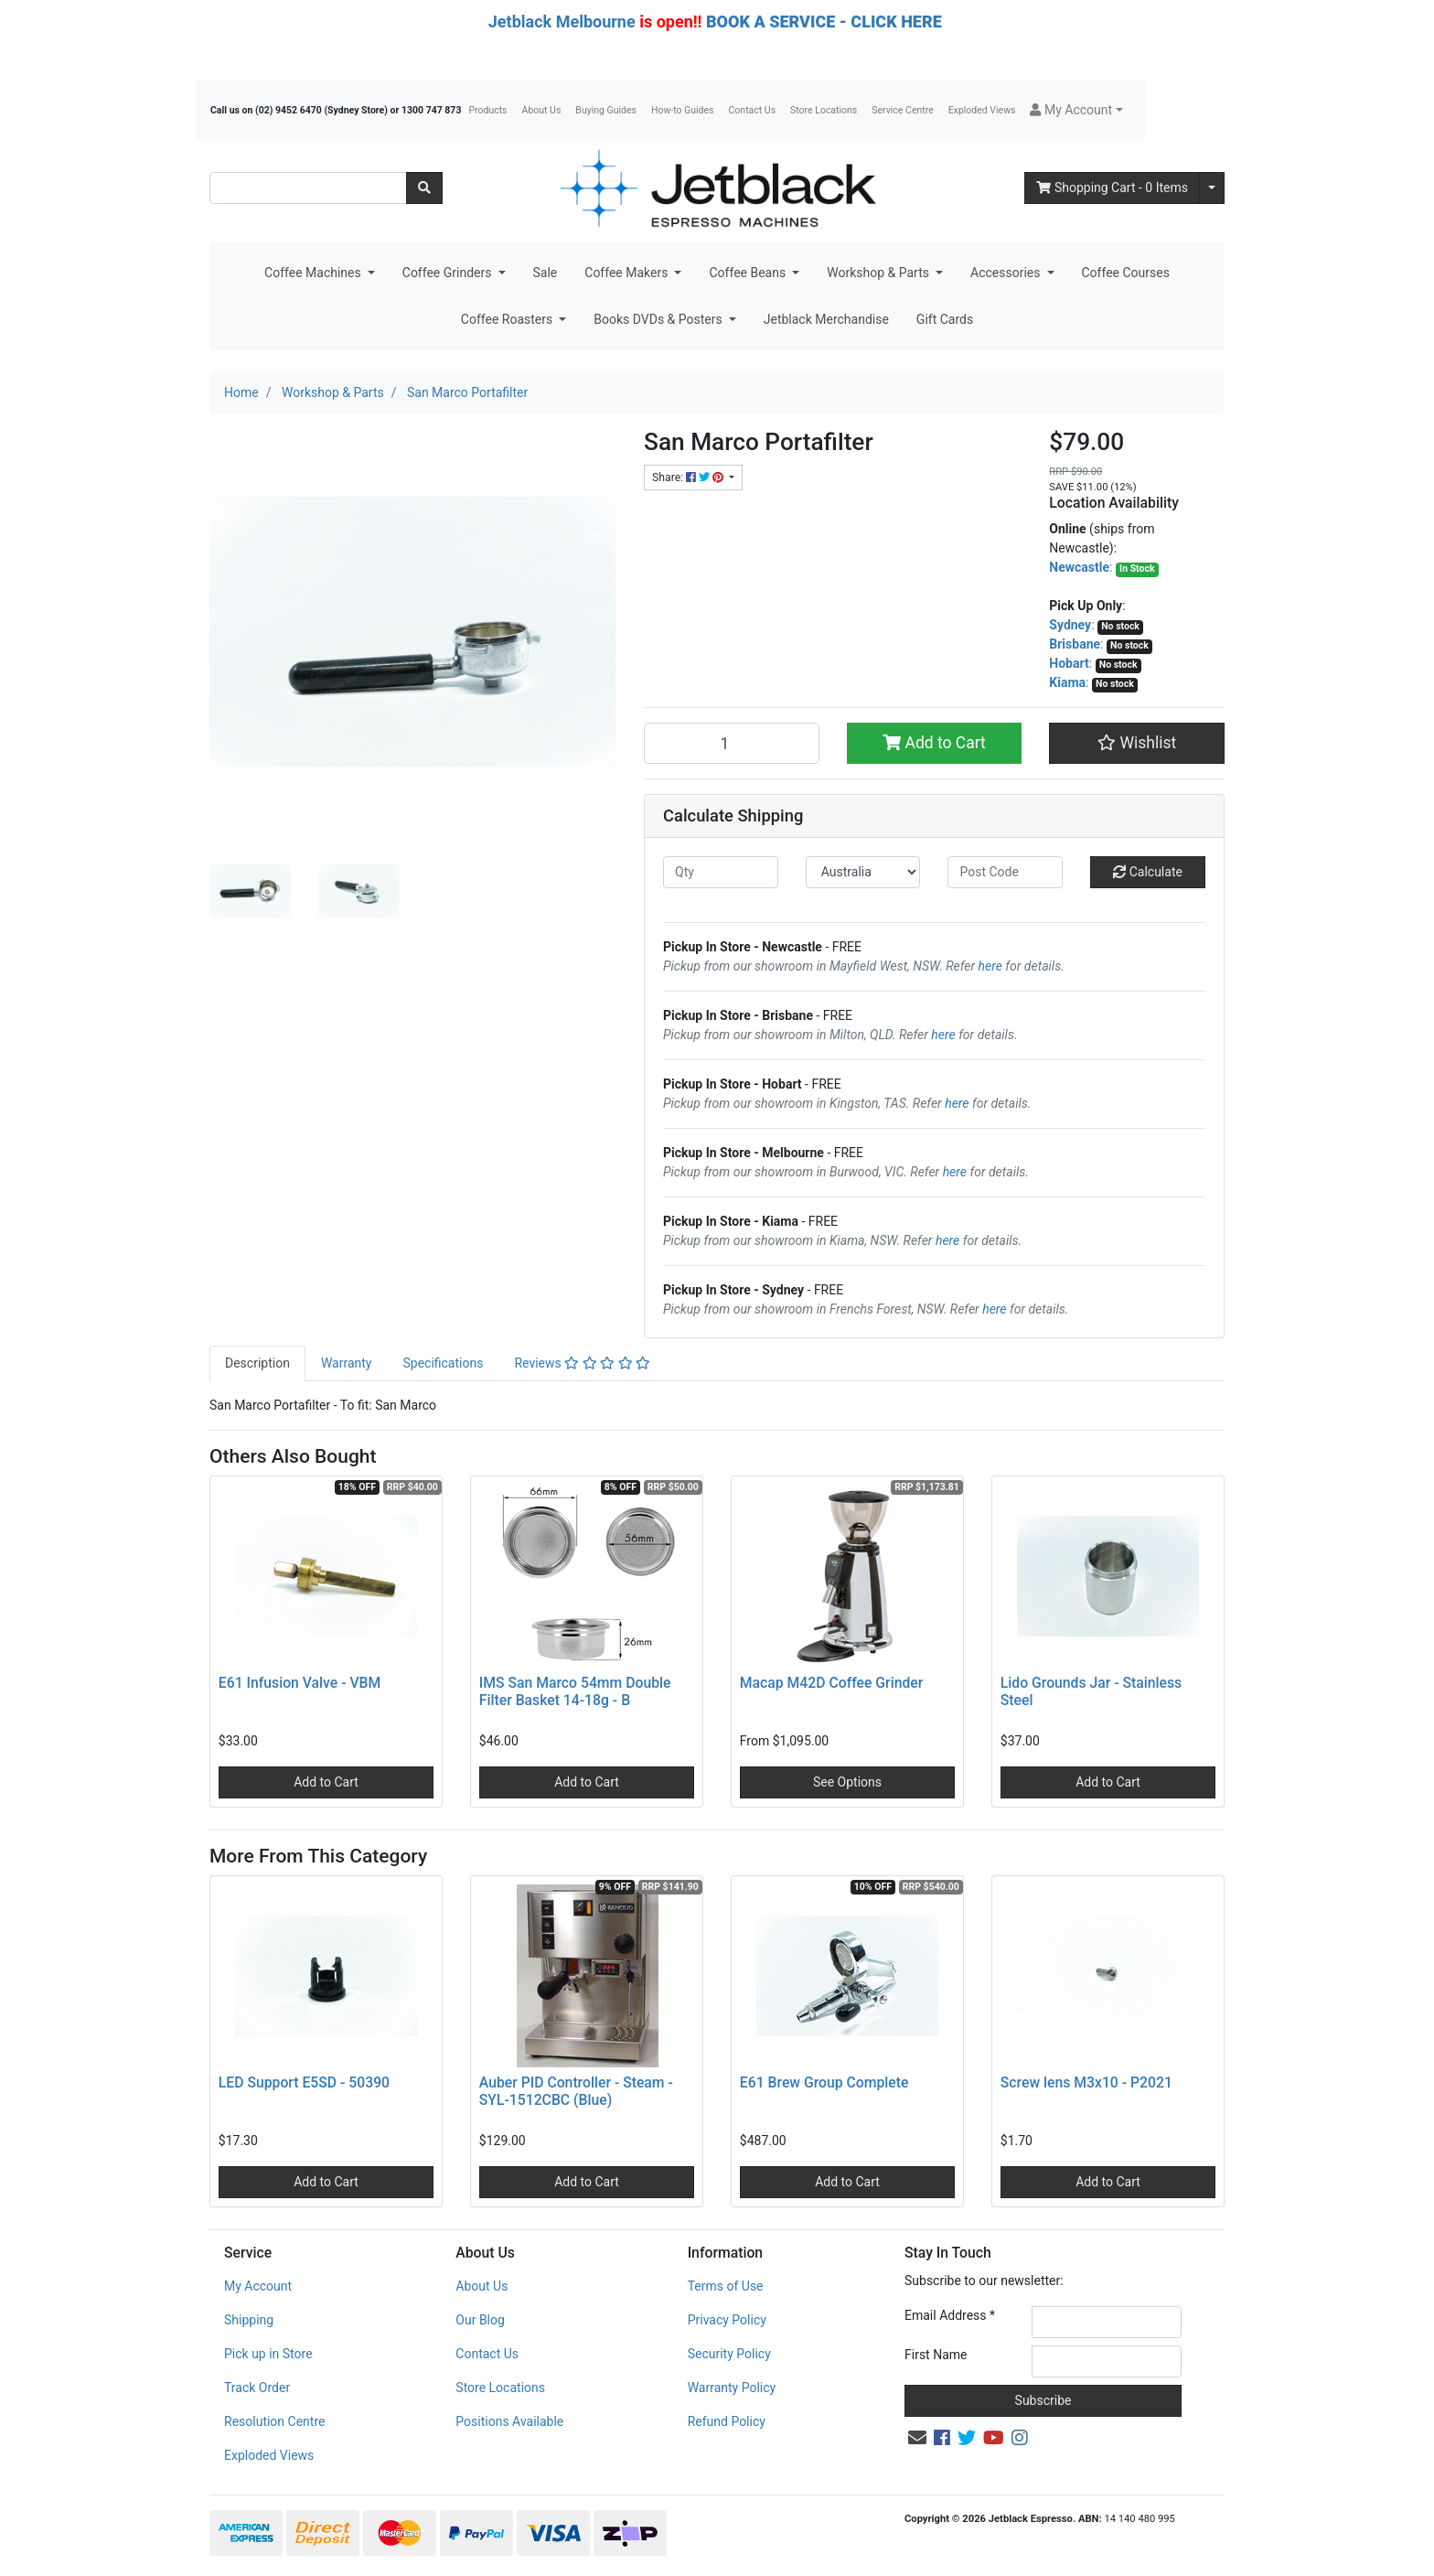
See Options (847, 1782)
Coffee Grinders (448, 272)
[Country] (863, 872)
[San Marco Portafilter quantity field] (731, 743)
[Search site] (424, 188)
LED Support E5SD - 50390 (304, 2082)
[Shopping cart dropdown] (1212, 188)
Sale (545, 272)
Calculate (1148, 871)
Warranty (346, 1363)
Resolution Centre (274, 2421)
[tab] (257, 1363)
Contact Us (752, 110)
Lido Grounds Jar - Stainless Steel (1091, 1691)
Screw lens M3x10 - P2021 (1086, 2082)
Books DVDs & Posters (659, 319)
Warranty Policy (732, 2387)
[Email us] (917, 2438)
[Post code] (1005, 872)
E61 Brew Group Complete (824, 2082)
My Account (258, 2286)
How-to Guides (682, 110)
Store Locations (823, 110)
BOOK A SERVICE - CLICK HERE (824, 21)
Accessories (1006, 272)
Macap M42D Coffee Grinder (832, 1682)
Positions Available (509, 2421)
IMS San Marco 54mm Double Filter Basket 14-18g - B (575, 1691)
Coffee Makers (627, 272)
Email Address (949, 2315)
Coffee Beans (748, 272)
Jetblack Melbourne (562, 21)
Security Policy (729, 2353)
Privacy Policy (727, 2320)
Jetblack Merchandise (826, 319)
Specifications (442, 1363)
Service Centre (902, 110)
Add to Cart (934, 743)
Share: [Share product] (689, 477)
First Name (935, 2354)
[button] (1075, 110)
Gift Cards (944, 319)
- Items (1112, 187)
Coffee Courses (1126, 272)
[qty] (720, 872)
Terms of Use (726, 2286)
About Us (542, 110)
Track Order (257, 2387)
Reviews (582, 1363)
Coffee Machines (314, 272)
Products (487, 110)
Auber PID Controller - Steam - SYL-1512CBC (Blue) (576, 2091)
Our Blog (480, 2320)
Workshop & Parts (879, 272)
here (990, 966)
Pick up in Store (268, 2353)
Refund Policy (726, 2421)
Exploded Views (982, 110)
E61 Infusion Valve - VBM (300, 1682)
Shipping (248, 2320)
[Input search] (308, 188)
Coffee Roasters (508, 319)
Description (257, 1363)
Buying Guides (606, 110)
